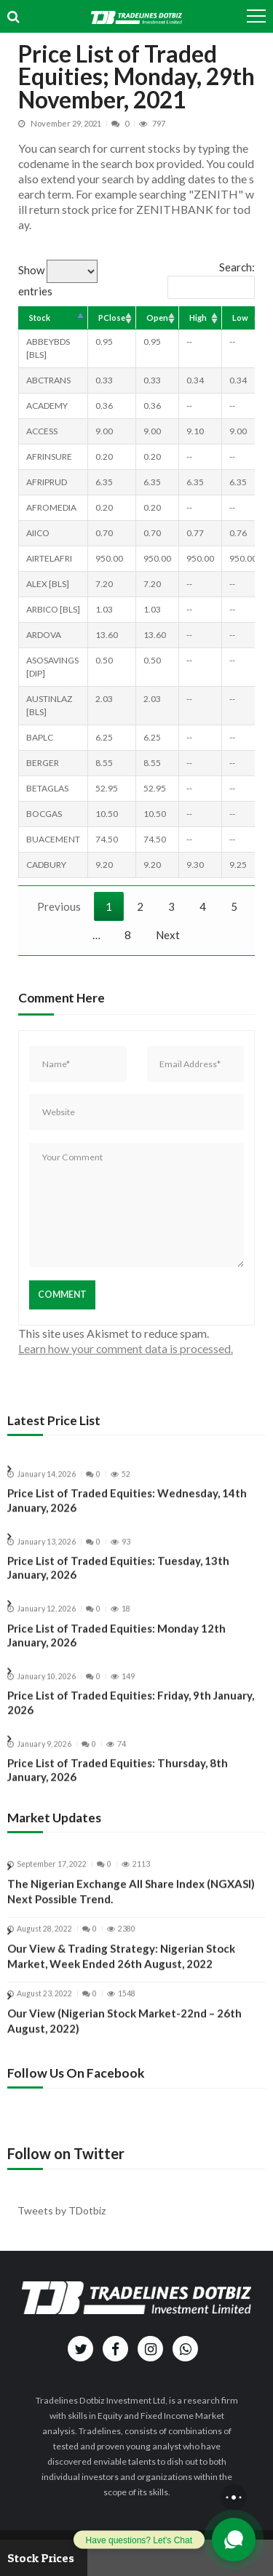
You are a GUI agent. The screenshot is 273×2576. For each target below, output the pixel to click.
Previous (59, 906)
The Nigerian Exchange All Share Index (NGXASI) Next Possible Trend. (131, 1903)
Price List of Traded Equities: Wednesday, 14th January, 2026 (127, 1511)
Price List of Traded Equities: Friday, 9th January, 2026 (130, 1713)
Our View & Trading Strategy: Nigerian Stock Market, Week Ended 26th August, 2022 (121, 1967)
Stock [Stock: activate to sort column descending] (39, 317)
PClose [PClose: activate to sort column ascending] (111, 317)
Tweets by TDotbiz (61, 2210)
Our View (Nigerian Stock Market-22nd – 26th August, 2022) (124, 2031)
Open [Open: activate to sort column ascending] (157, 317)
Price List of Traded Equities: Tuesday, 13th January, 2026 (118, 1578)
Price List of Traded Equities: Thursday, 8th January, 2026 (117, 1781)
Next (168, 934)
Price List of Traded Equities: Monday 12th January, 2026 (116, 1646)
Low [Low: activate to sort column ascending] (240, 317)
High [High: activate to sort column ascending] (198, 317)
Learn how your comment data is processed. (125, 1348)
